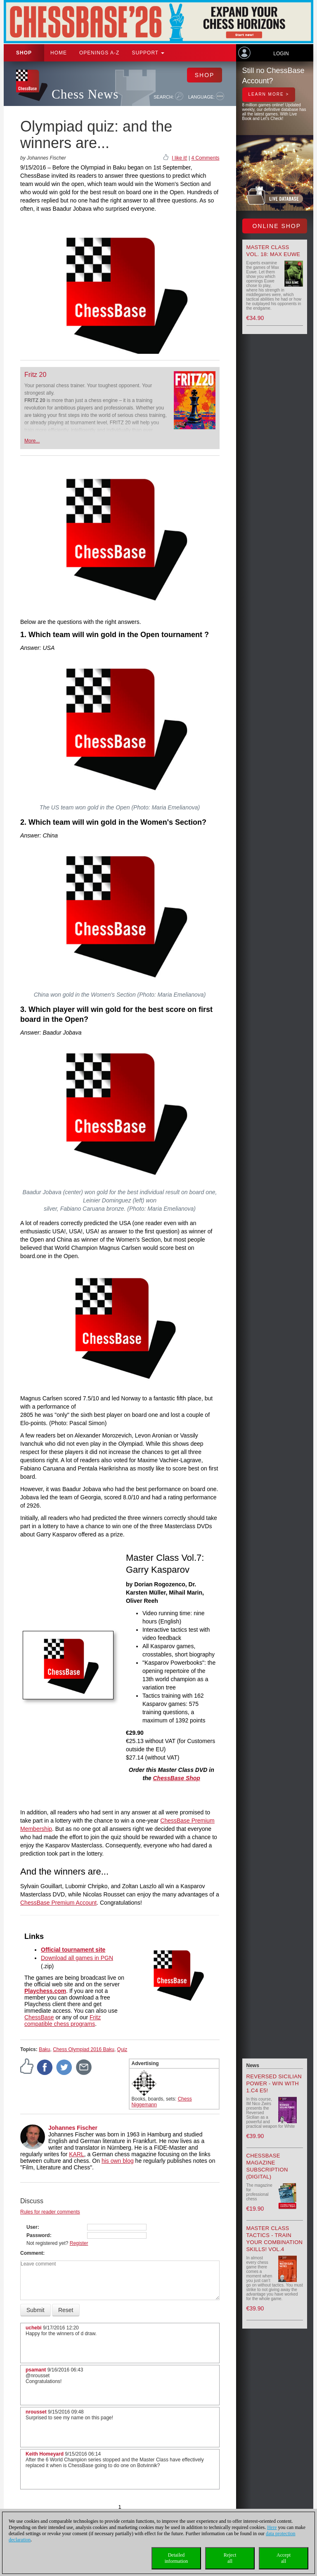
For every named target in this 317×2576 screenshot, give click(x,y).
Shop (24, 53)
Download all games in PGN (77, 1958)
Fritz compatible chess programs (62, 2020)
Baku (44, 2049)
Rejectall (230, 2558)
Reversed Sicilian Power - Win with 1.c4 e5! (274, 2083)
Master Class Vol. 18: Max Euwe (273, 250)
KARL (76, 2154)
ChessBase (39, 2017)
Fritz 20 (35, 374)
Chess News (85, 94)
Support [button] (148, 53)
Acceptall (284, 2558)
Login (281, 53)
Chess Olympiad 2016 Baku (83, 2049)
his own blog (118, 2160)
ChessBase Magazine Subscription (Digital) (267, 2166)
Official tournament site (73, 1949)
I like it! (179, 158)
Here (272, 2527)
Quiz (122, 2049)
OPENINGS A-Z (99, 53)
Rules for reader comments (50, 2212)
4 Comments (205, 158)
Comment (31, 2253)
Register (79, 2243)
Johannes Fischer (72, 2127)
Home (58, 53)
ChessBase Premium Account (58, 1902)
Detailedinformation (176, 2558)
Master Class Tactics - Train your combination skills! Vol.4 (274, 2238)
